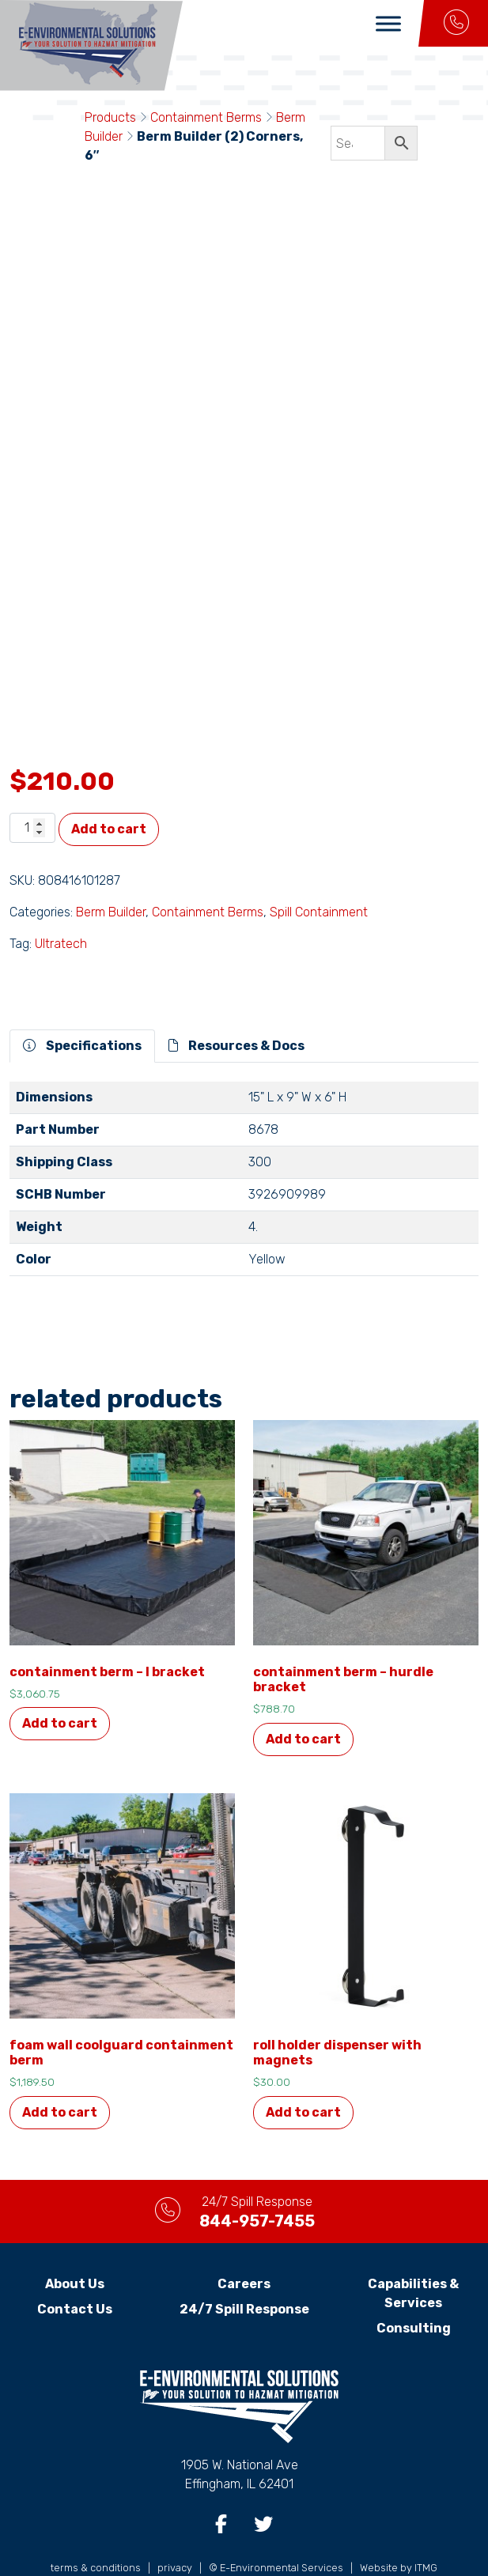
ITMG (425, 2530)
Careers (244, 2246)
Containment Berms (206, 117)
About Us (74, 2246)
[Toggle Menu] (388, 23)
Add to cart (108, 791)
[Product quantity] (32, 791)
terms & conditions (96, 2530)
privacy (174, 2530)
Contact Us (74, 2271)
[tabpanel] (244, 1148)
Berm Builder (111, 874)
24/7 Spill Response (244, 2271)
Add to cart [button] (59, 1686)
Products (110, 117)
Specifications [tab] (82, 1008)
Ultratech (61, 906)
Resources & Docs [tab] (236, 1008)
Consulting (413, 2290)
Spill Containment (319, 874)
